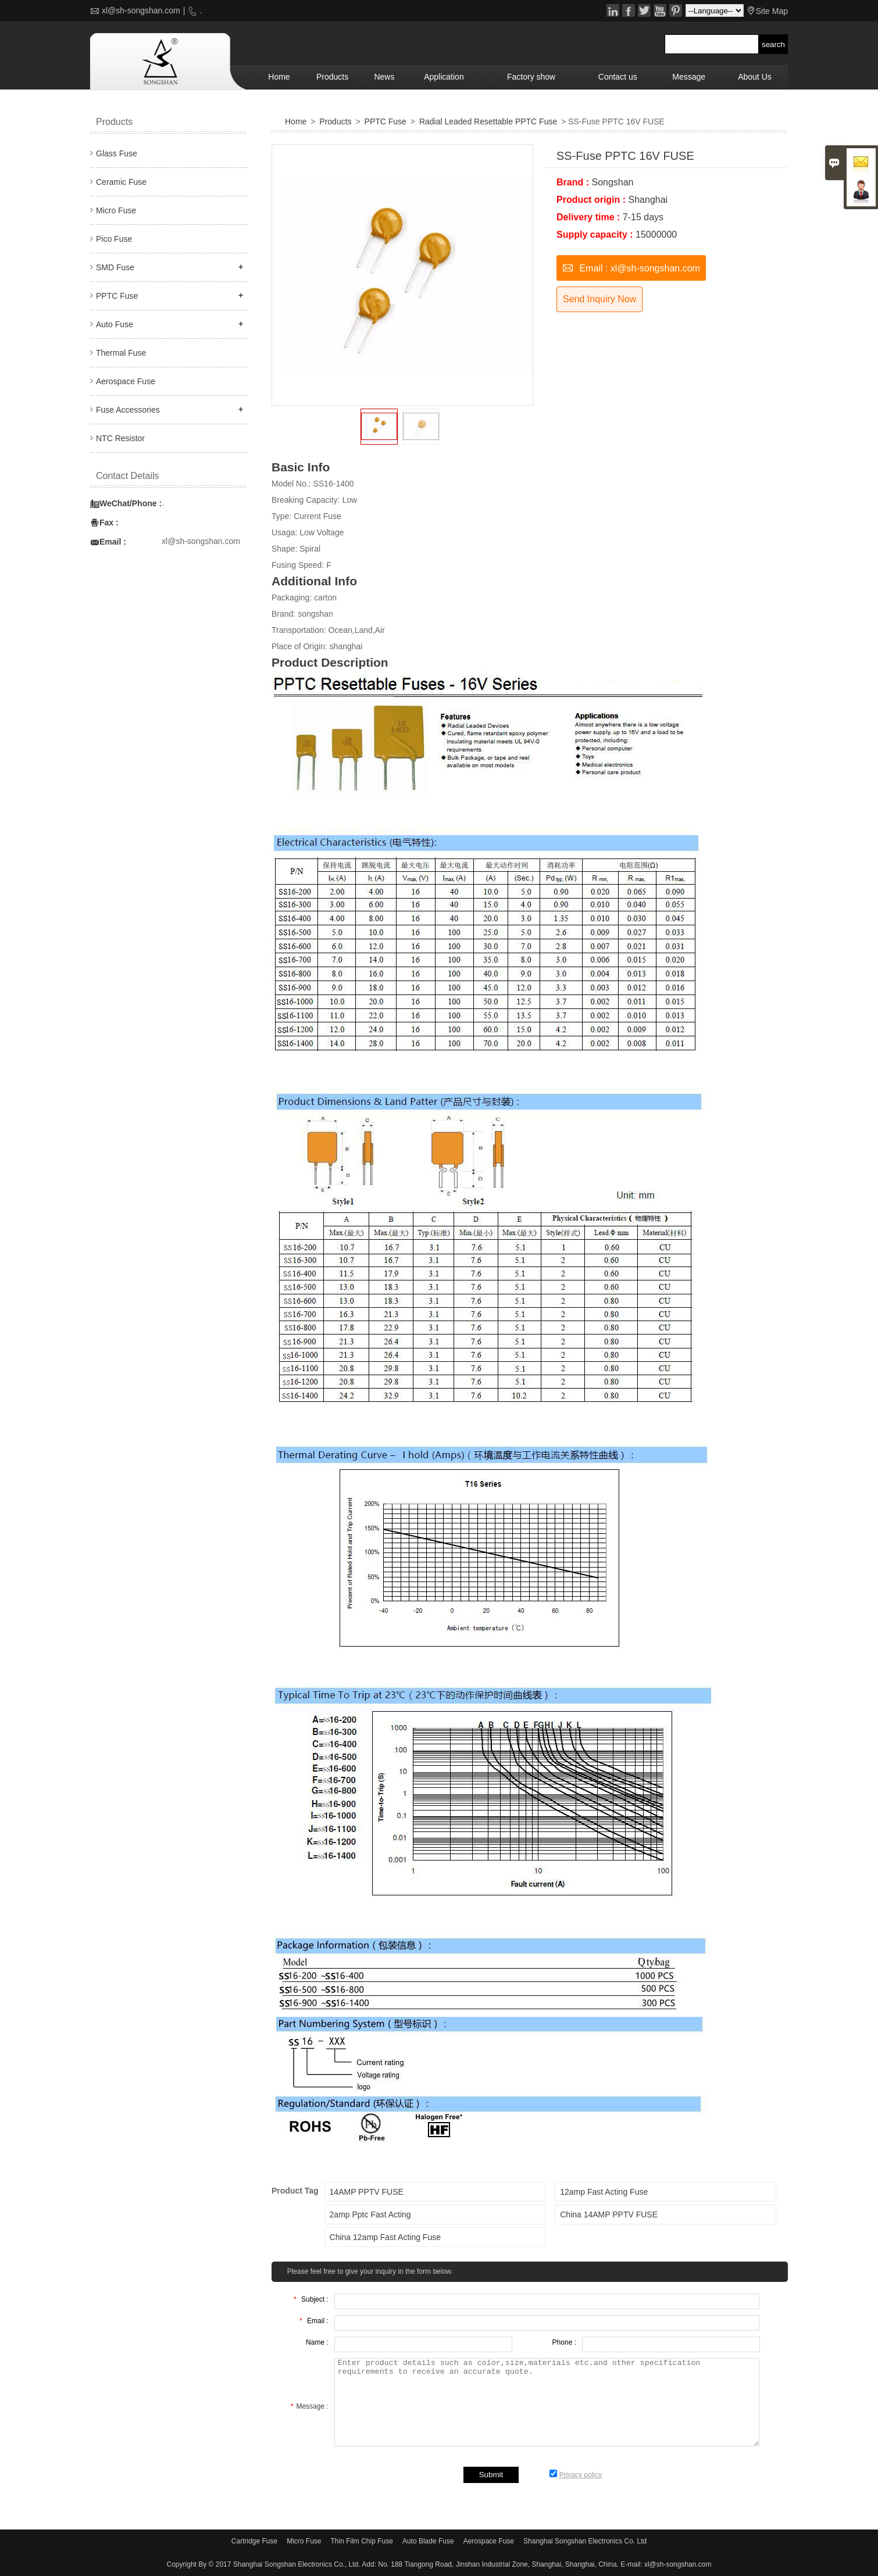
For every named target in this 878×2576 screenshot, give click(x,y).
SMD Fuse (115, 267)
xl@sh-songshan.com (141, 10)
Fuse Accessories (128, 409)
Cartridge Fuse (254, 2541)
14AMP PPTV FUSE (367, 2191)
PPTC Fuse (385, 121)
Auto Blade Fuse (428, 2541)
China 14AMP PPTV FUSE (609, 2214)
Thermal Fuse (121, 352)
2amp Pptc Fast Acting (370, 2214)
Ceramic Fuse (121, 182)
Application (444, 76)
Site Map (772, 11)
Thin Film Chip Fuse (362, 2541)
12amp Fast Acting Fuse (604, 2191)
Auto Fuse (114, 324)
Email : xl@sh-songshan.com (631, 267)
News (384, 76)
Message (688, 76)
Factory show (531, 76)
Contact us (617, 76)
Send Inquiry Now (599, 299)
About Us (755, 76)
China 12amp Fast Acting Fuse (385, 2237)
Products (332, 76)
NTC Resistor (120, 438)
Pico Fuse (114, 239)
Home (279, 76)
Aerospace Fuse (125, 381)
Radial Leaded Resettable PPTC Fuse (488, 121)
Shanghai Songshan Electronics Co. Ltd (585, 2541)
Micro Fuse (116, 210)
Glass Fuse (116, 153)
